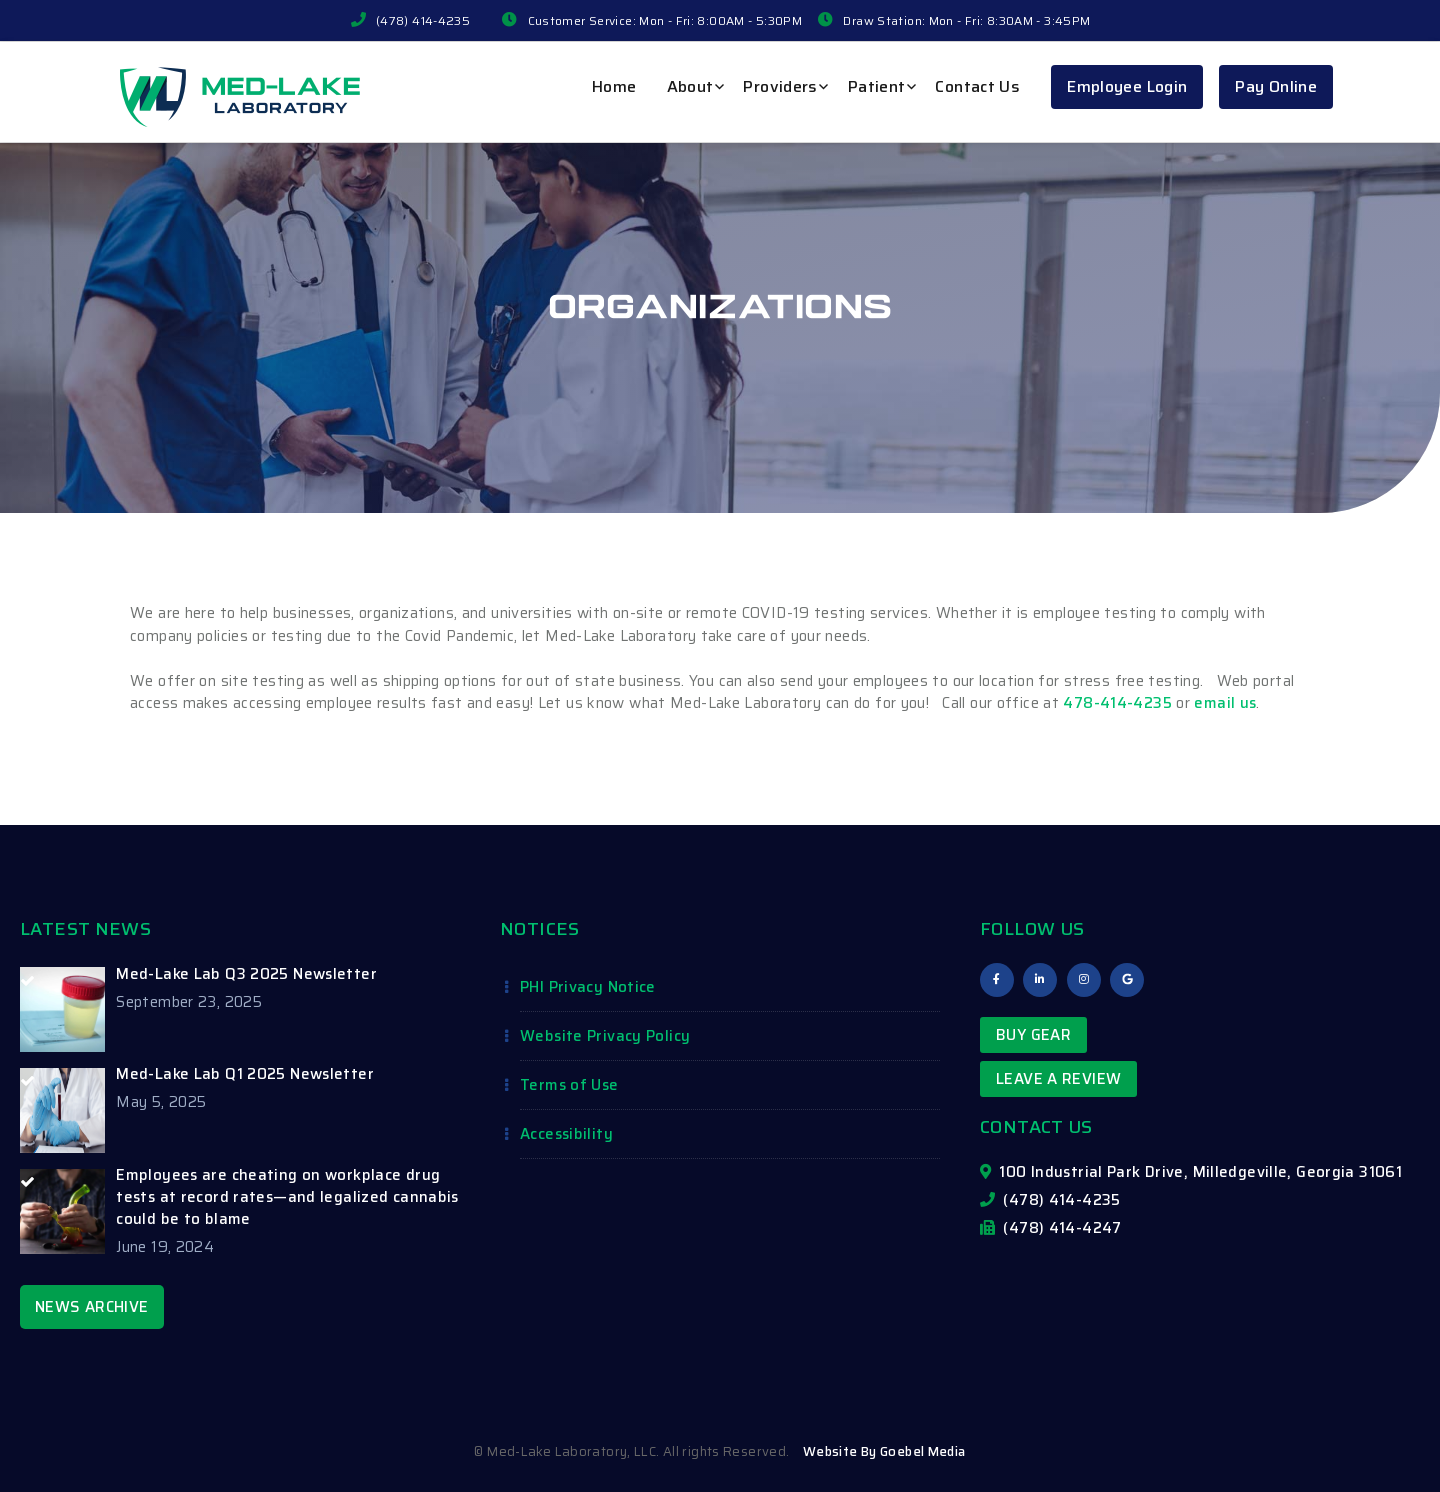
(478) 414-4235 (423, 20)
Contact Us (977, 86)
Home (614, 86)
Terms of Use (569, 1085)
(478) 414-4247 (1051, 1228)
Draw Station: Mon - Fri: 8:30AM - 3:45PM (966, 20)
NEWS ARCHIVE (92, 1307)
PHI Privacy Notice (588, 987)
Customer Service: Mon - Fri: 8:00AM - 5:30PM (665, 20)
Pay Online (1276, 86)
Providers (780, 86)
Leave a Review (1058, 1079)
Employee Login (1127, 86)
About (690, 86)
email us (1225, 703)
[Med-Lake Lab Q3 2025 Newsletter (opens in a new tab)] (240, 974)
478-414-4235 (1117, 703)
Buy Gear (1033, 1035)
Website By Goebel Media (884, 1451)
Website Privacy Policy (605, 1036)
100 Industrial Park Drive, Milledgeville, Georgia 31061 (1191, 1172)
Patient (877, 86)
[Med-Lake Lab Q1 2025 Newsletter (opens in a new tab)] (240, 1074)
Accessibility (566, 1134)
